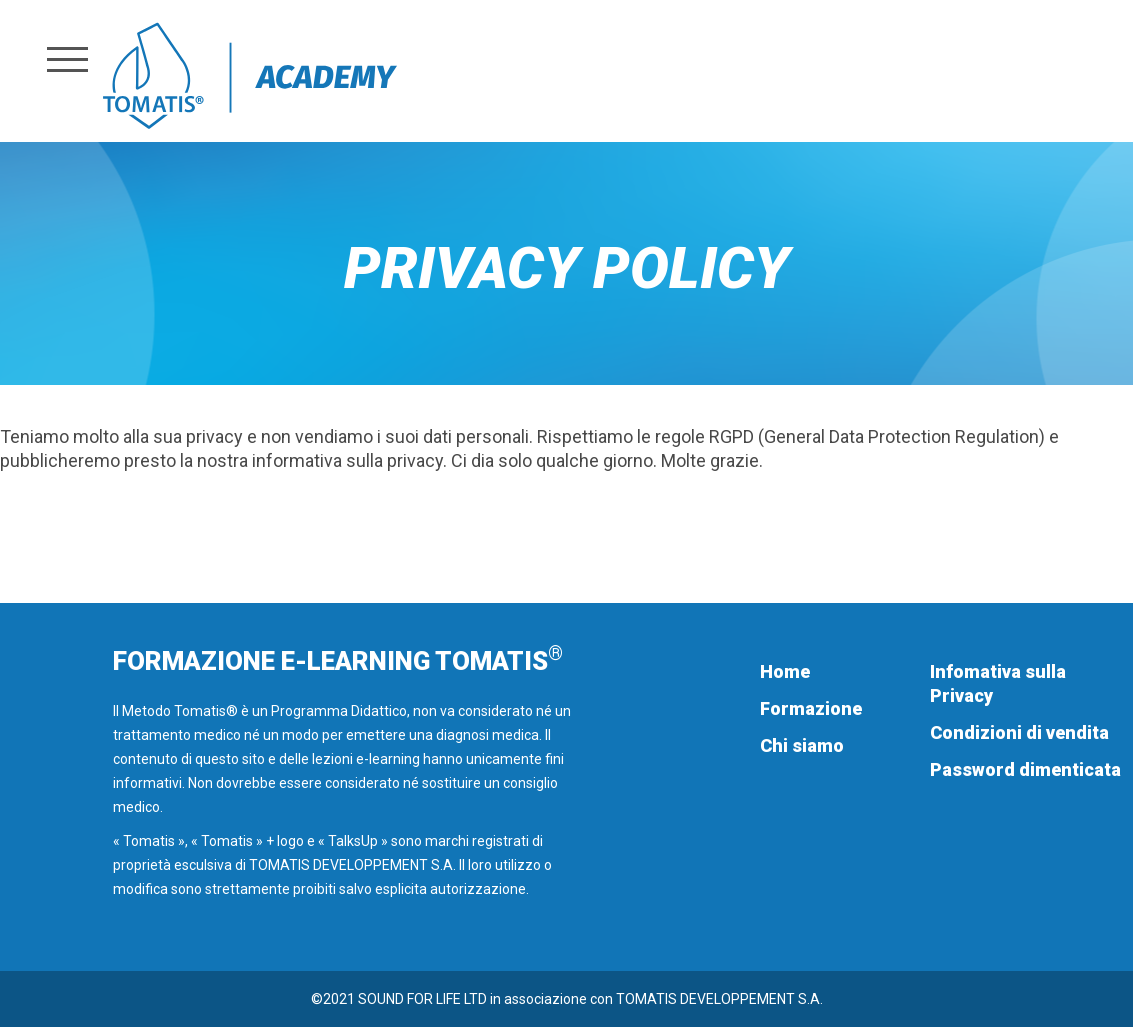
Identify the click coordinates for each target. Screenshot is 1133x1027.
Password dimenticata (1025, 769)
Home (785, 671)
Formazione (811, 708)
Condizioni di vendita (1019, 732)
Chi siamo (802, 745)
